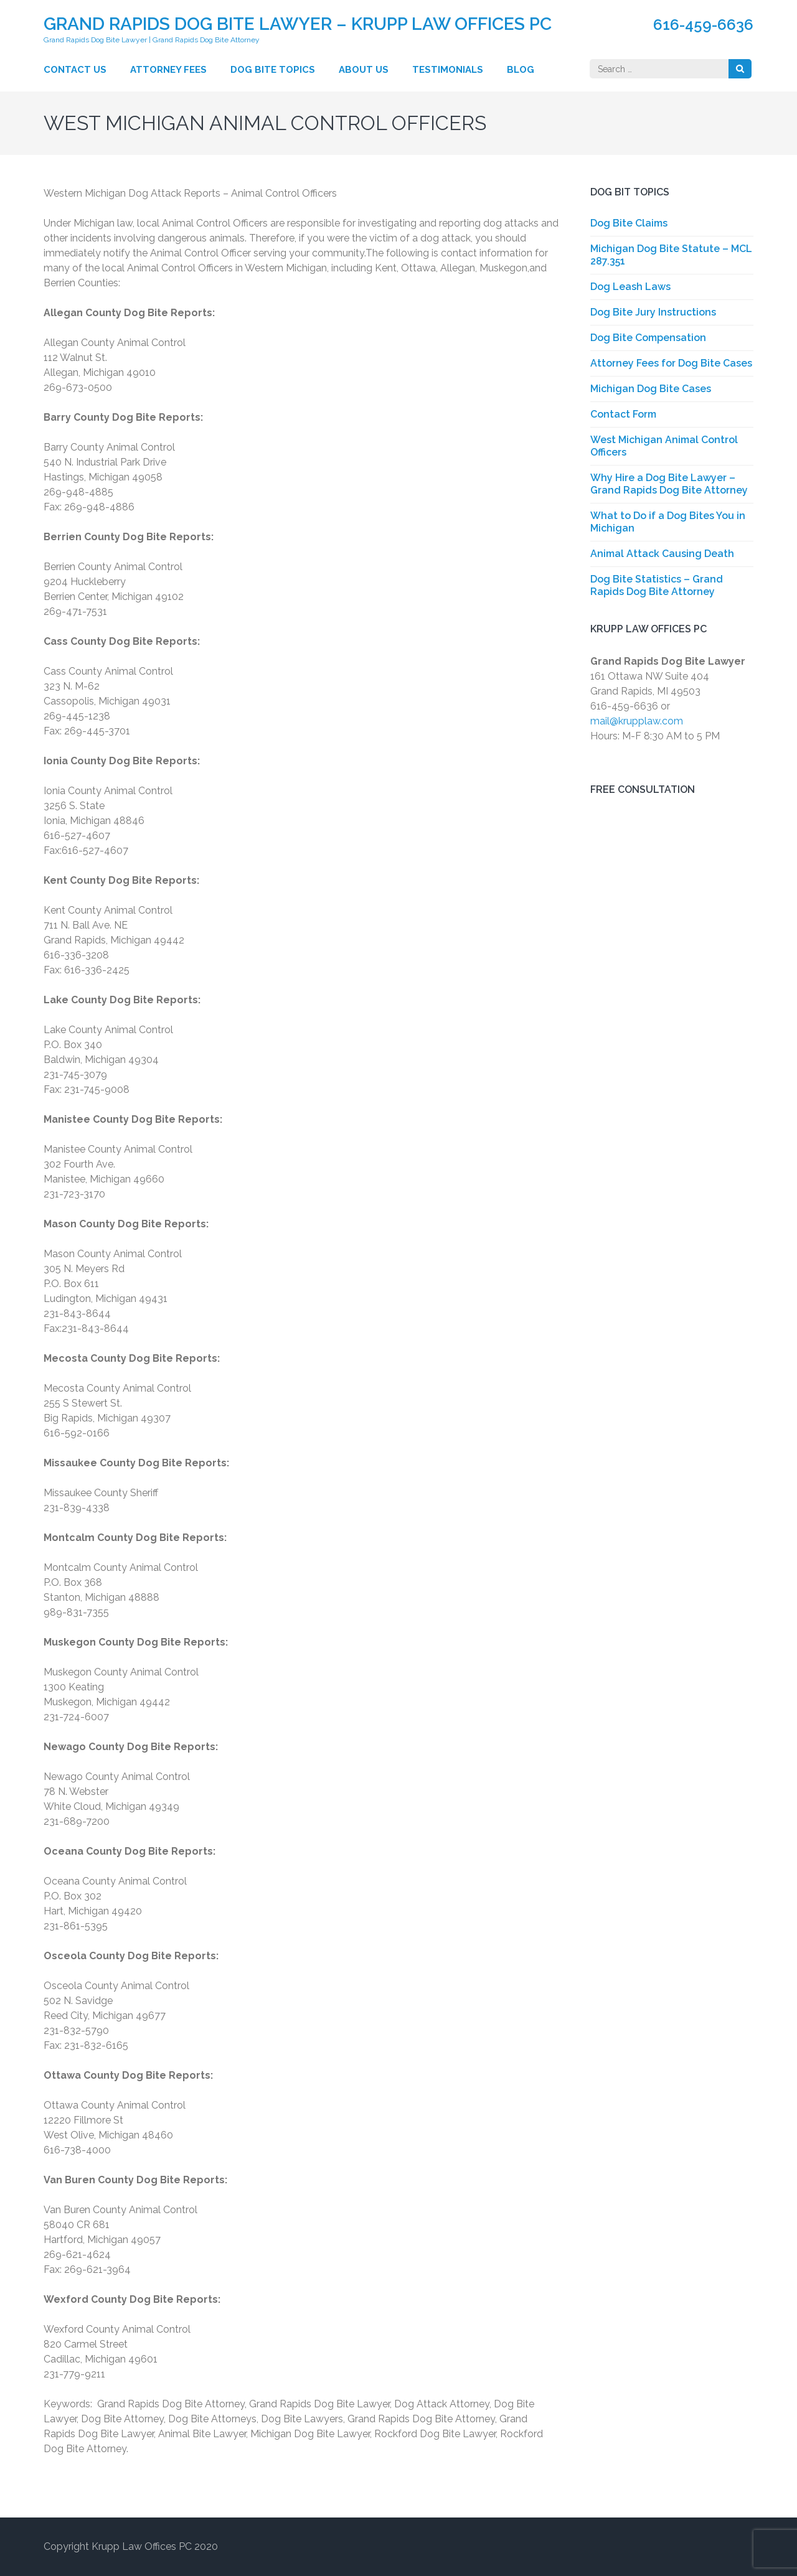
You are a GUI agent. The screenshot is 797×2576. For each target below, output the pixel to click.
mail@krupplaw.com (636, 721)
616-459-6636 (703, 24)
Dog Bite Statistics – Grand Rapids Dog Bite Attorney (656, 585)
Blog (520, 69)
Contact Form (623, 414)
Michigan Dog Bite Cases (650, 389)
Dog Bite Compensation (648, 338)
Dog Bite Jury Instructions (653, 312)
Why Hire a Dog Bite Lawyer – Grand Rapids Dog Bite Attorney (669, 484)
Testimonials (447, 69)
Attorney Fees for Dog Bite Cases (671, 363)
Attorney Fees (168, 69)
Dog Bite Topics (272, 69)
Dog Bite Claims (628, 223)
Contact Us (75, 69)
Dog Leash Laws (630, 287)
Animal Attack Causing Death (662, 554)
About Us (364, 69)
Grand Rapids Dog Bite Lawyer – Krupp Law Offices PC (298, 24)
